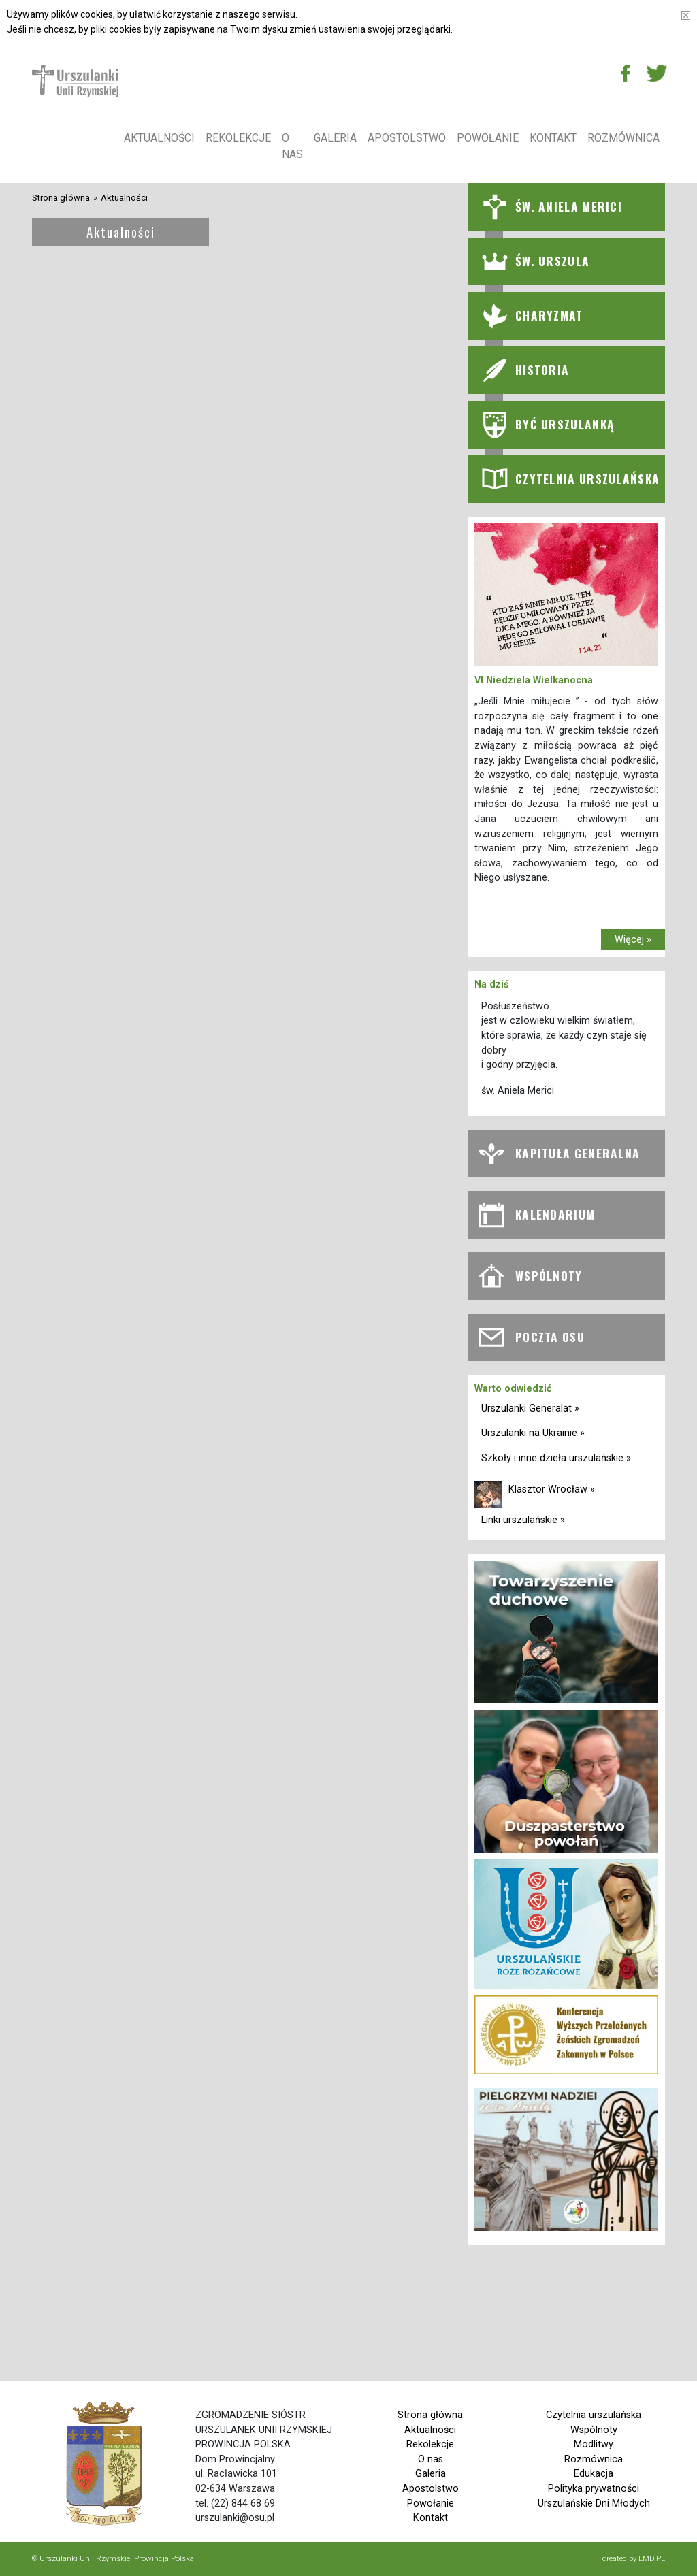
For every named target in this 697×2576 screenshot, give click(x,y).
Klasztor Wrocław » (551, 1489)
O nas (292, 146)
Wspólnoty (593, 2430)
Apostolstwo (407, 137)
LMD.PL (651, 2558)
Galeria (335, 137)
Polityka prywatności (593, 2488)
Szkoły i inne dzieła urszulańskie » (556, 1458)
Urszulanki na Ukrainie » (533, 1433)
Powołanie (488, 137)
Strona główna (61, 198)
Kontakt (553, 137)
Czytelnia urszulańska (593, 2415)
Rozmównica (623, 137)
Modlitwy (593, 2444)
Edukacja (593, 2473)
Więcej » (633, 939)
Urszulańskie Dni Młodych (594, 2503)
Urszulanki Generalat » (530, 1408)
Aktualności (159, 137)
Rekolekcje (238, 137)
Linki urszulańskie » (523, 1520)
